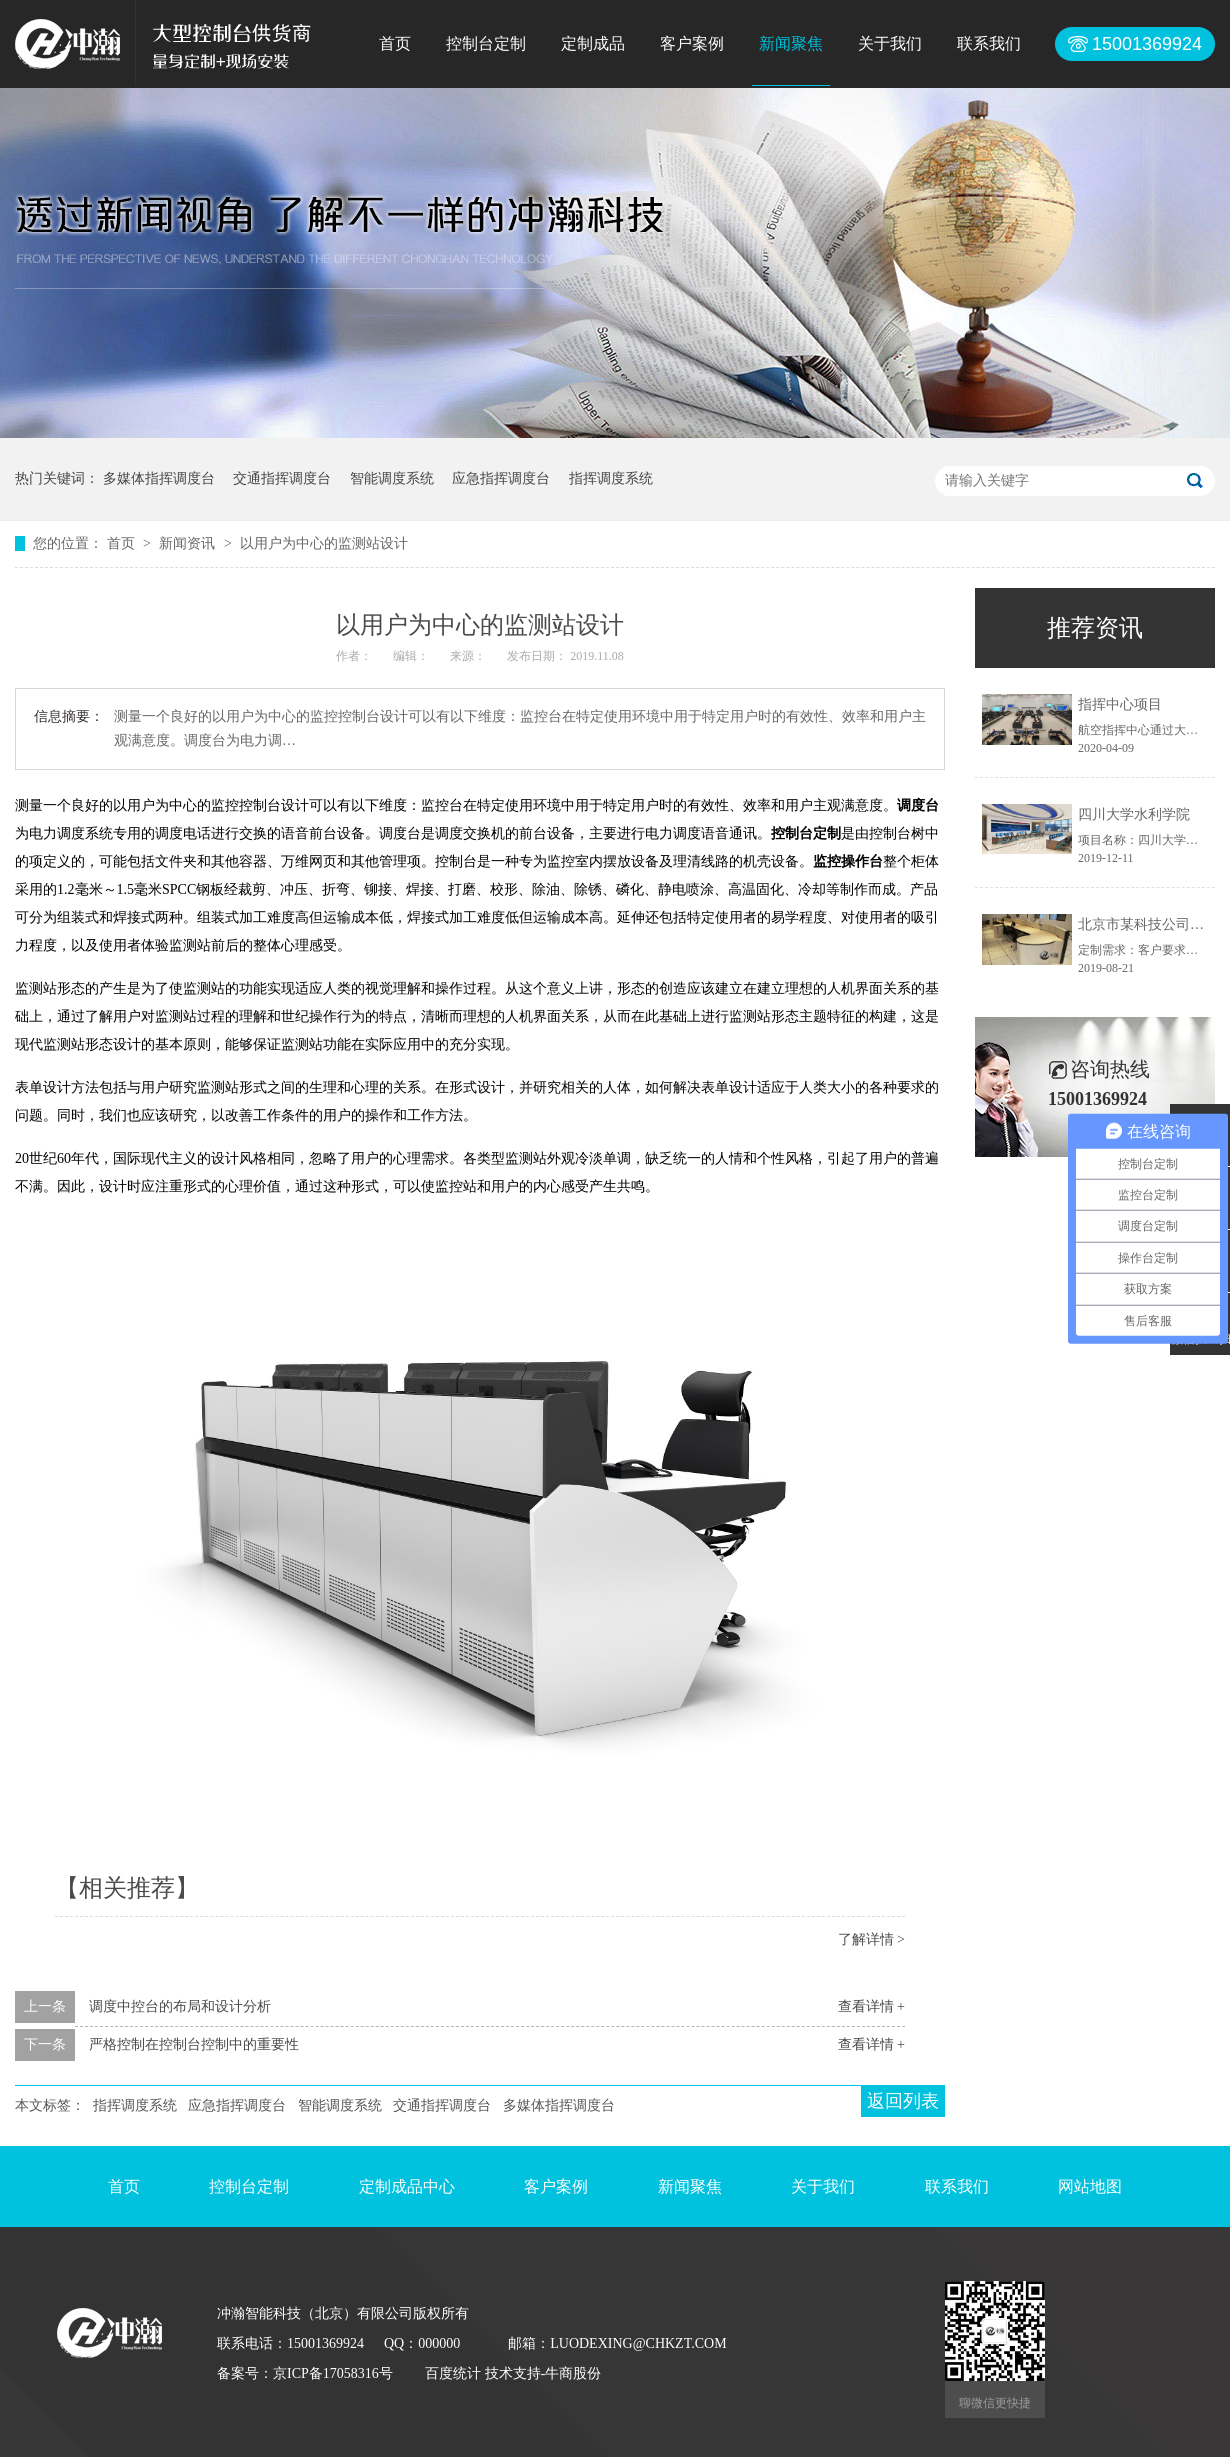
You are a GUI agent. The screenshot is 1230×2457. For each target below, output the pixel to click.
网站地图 (1090, 2186)
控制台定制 (486, 43)
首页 (395, 43)
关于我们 (890, 43)
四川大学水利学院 (1134, 814)
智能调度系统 (392, 478)
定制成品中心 (407, 2186)
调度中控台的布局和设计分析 (180, 2006)
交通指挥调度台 (282, 478)
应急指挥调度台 (501, 478)
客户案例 (692, 43)
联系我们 (989, 43)
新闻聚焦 (791, 43)
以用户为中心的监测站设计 (324, 543)
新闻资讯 (189, 543)
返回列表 (903, 2101)
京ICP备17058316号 (333, 2373)
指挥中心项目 (1120, 704)
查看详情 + (871, 2006)
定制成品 (593, 43)
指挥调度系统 (611, 478)
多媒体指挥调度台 (159, 478)
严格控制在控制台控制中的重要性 (194, 2044)
